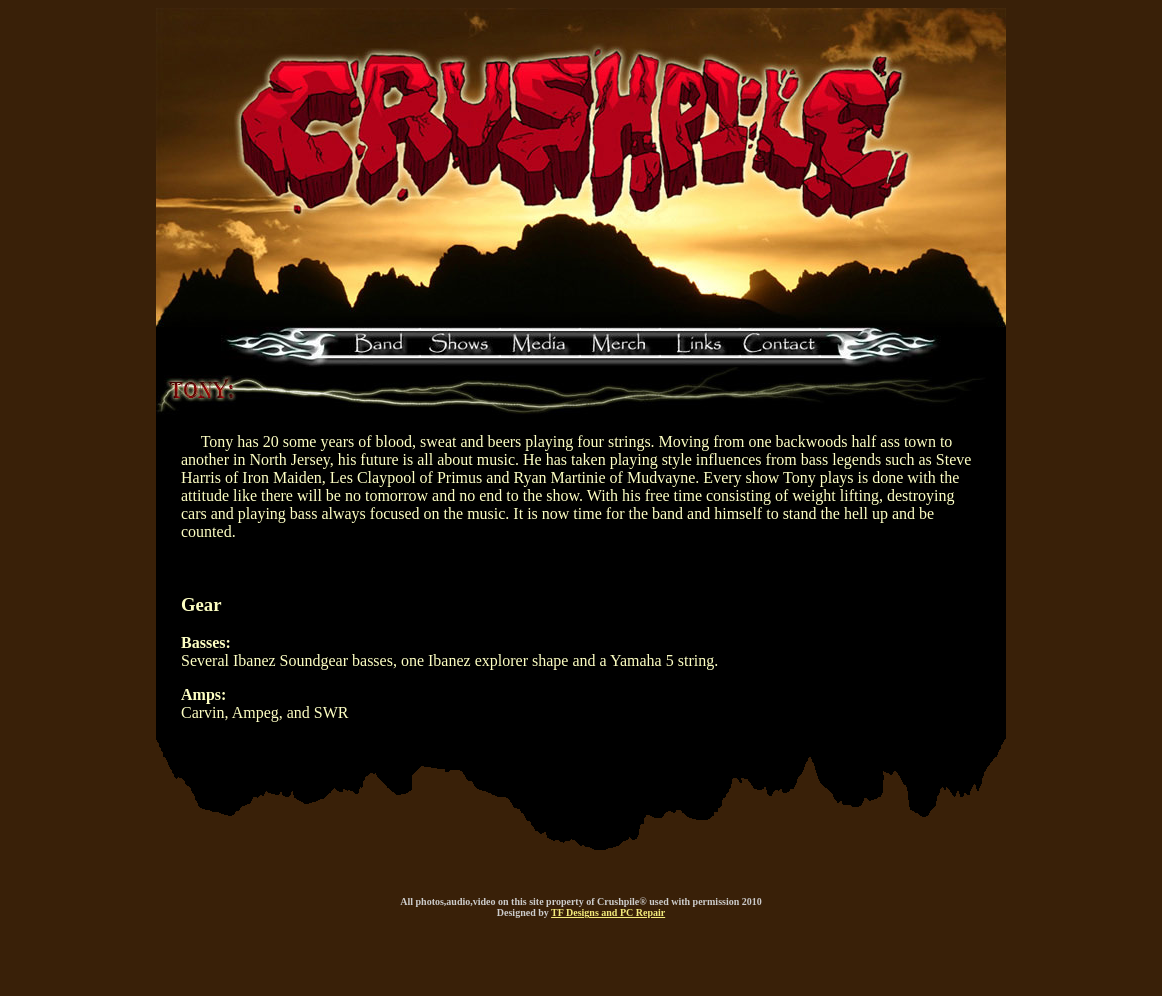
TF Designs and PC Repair (608, 912)
